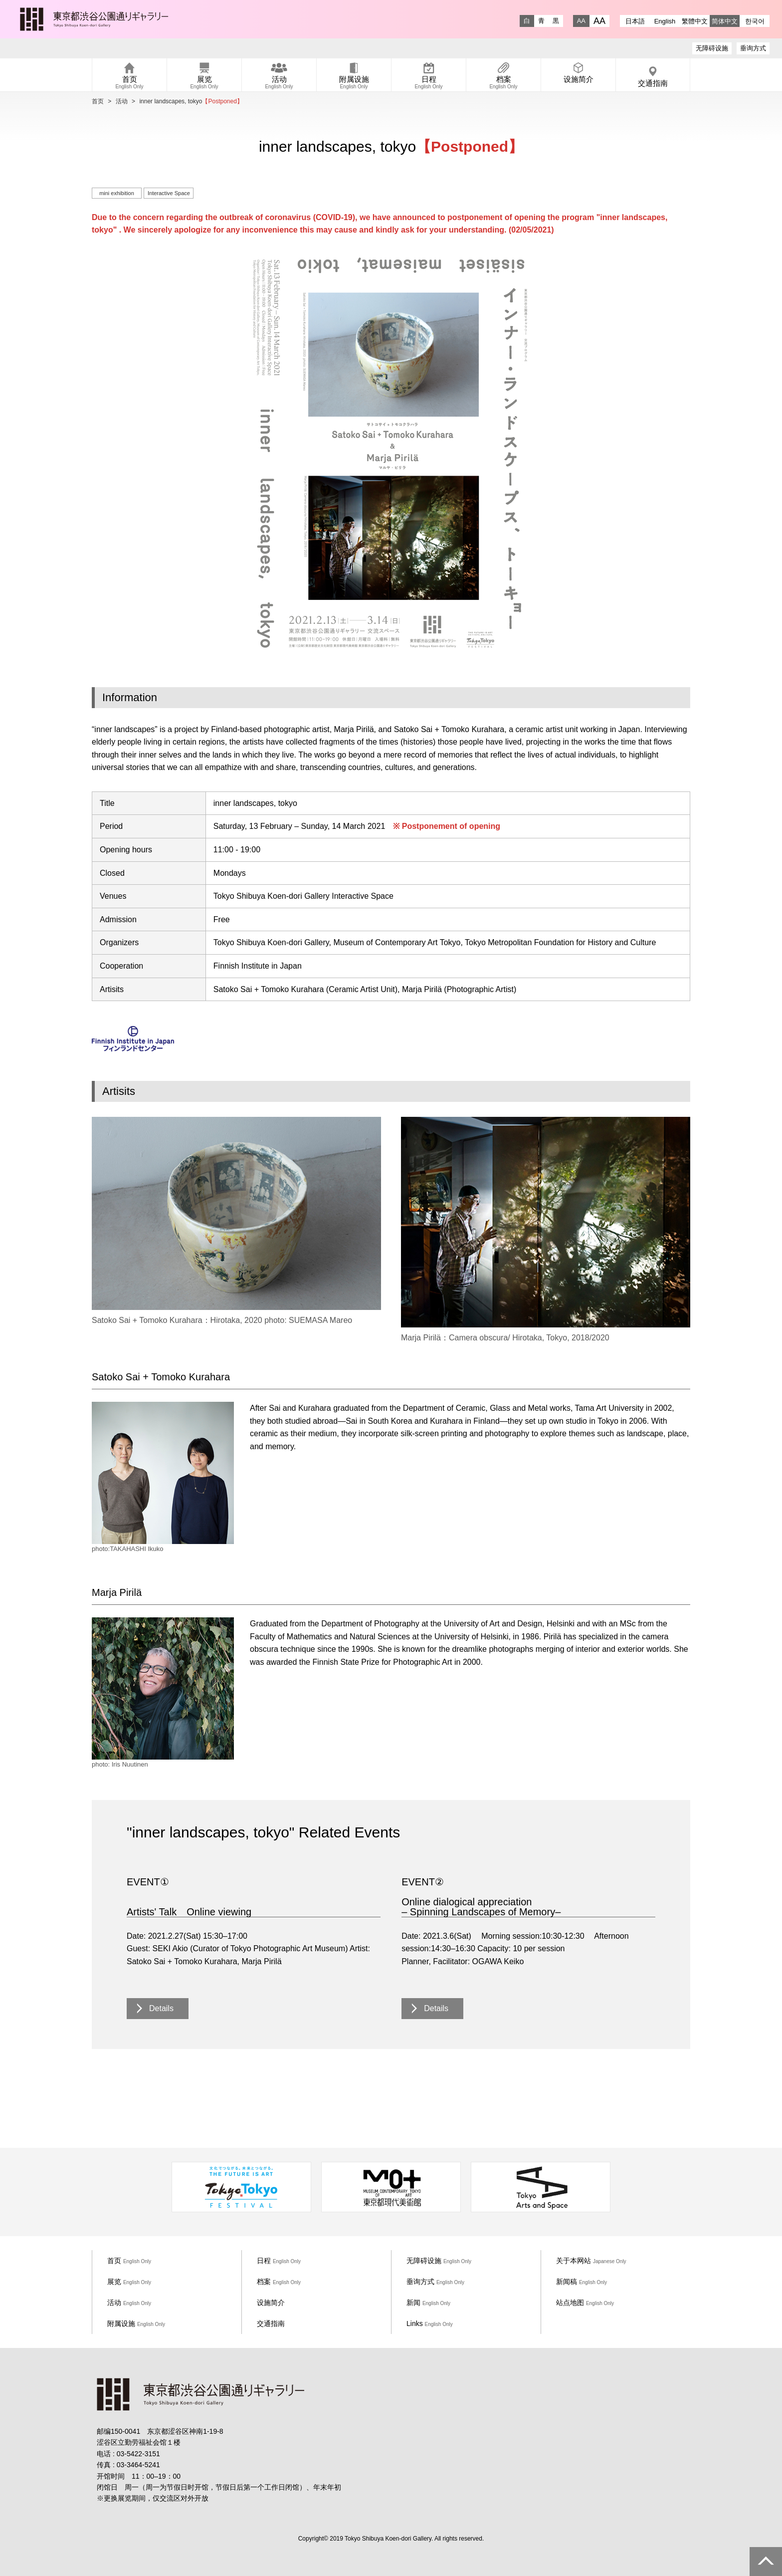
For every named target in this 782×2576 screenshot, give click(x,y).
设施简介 (271, 2303)
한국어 (755, 21)
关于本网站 (591, 2261)
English (665, 21)
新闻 (428, 2303)
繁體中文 (695, 21)
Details (161, 2008)
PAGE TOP (766, 2561)
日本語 (635, 21)
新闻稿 (581, 2282)
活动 (122, 101)
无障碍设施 (712, 48)
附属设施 (136, 2323)
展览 (129, 2282)
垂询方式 (753, 48)
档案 (279, 2282)
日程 (279, 2261)
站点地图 (585, 2303)
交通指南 (271, 2323)
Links (429, 2323)
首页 (98, 101)
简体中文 (725, 21)
